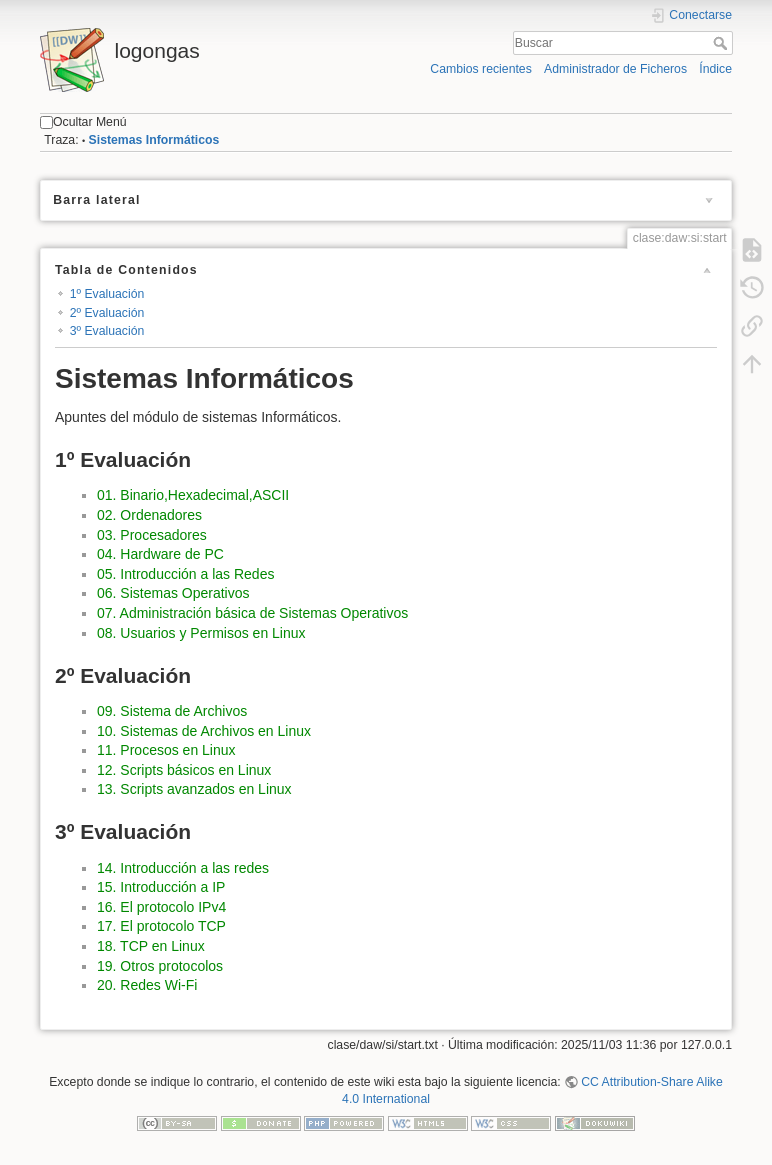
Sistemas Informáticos (154, 140)
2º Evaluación (107, 313)
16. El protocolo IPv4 (161, 907)
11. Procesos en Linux (166, 750)
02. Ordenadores (149, 515)
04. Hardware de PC (160, 554)
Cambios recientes (480, 69)
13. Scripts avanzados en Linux (194, 789)
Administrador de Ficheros (615, 69)
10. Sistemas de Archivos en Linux (204, 731)
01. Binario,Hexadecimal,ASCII (193, 495)
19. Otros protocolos (160, 966)
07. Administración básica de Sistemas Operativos (252, 613)
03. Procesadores (152, 535)
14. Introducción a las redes (183, 868)
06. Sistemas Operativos (173, 593)
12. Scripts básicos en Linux (184, 770)
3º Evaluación (107, 331)
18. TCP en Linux (151, 946)
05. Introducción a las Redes (185, 574)
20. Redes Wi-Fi (147, 985)
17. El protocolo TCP (161, 926)
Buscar (722, 43)
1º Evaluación (107, 294)
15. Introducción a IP (161, 887)
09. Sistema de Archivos (172, 711)
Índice (715, 69)
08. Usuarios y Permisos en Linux (201, 633)
